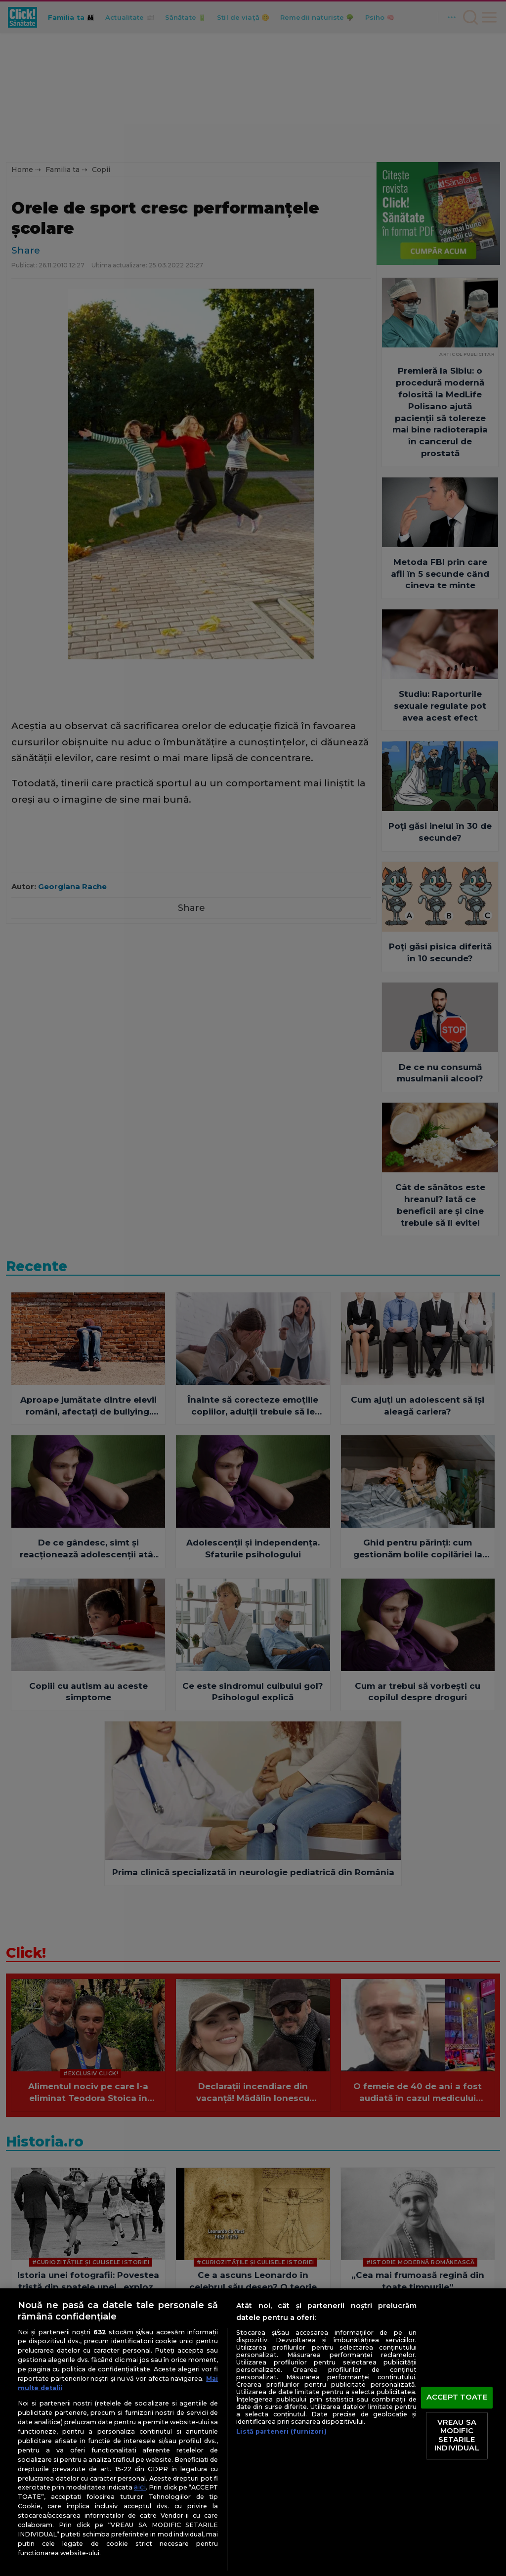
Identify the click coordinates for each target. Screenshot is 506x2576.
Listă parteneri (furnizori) (281, 2431)
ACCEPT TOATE (456, 2397)
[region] (253, 2432)
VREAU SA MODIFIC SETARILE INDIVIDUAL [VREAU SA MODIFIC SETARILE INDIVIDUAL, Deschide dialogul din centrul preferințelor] (456, 2435)
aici (140, 2487)
